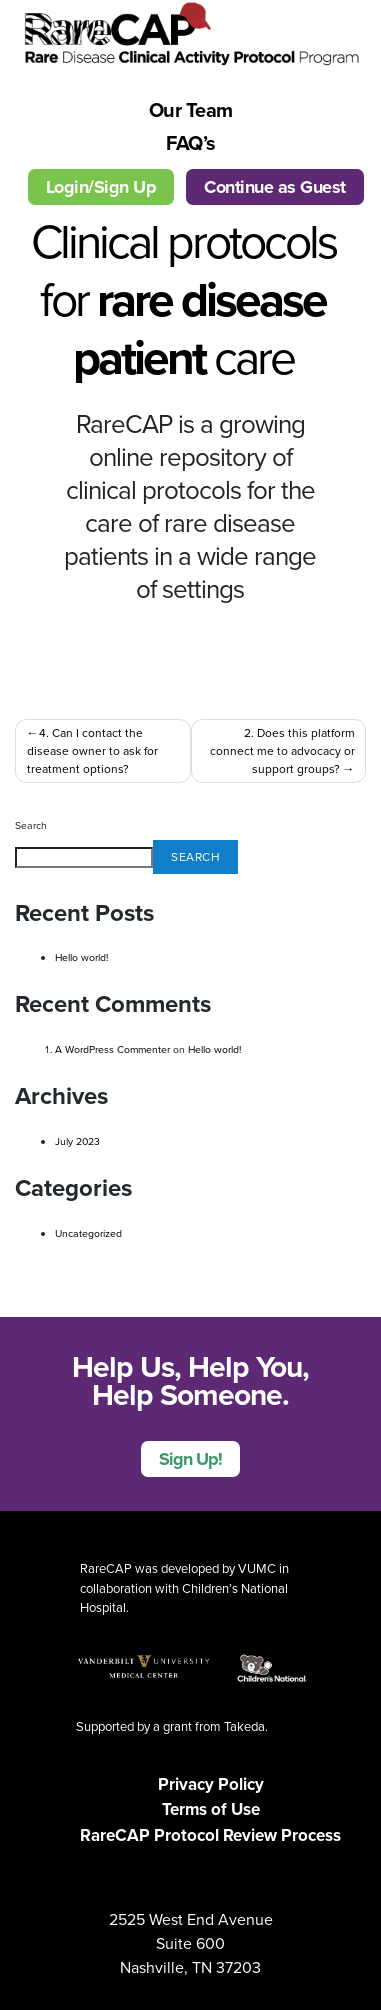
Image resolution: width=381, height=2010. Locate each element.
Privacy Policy (211, 1784)
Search (31, 825)
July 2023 (77, 1141)
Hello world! (81, 957)
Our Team (191, 110)
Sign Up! (190, 1459)
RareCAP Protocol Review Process (210, 1835)
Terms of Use (211, 1809)
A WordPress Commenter (112, 1049)
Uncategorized (88, 1233)
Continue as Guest (275, 187)
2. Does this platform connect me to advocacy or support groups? (282, 751)
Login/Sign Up (101, 187)
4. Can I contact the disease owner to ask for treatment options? (92, 751)
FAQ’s (191, 143)
